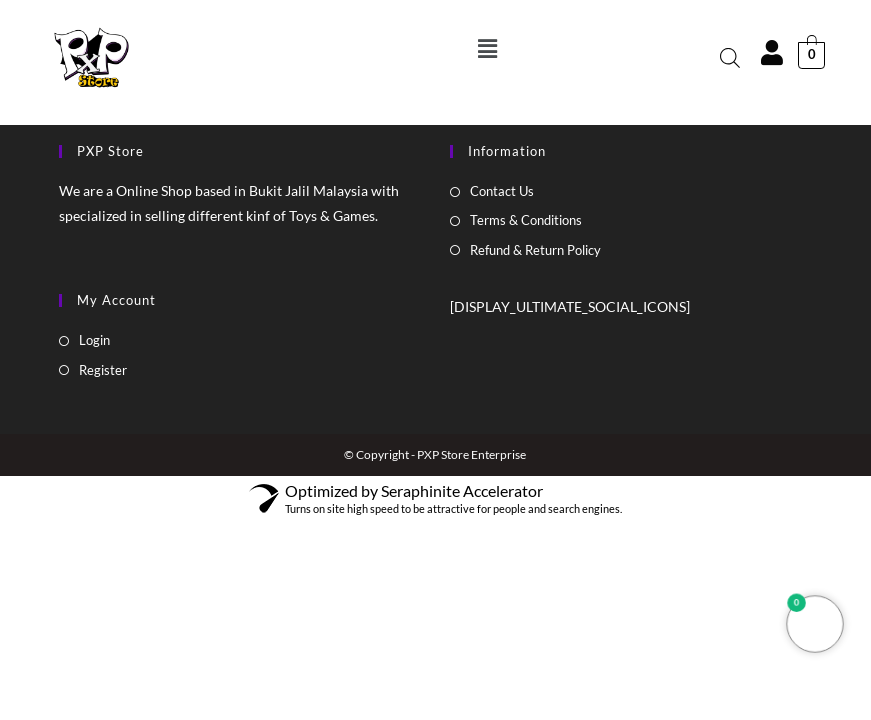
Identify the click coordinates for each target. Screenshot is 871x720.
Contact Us (502, 191)
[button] (488, 48)
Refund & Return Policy (535, 250)
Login (94, 340)
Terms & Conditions (526, 220)
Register (103, 370)
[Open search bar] (730, 57)
